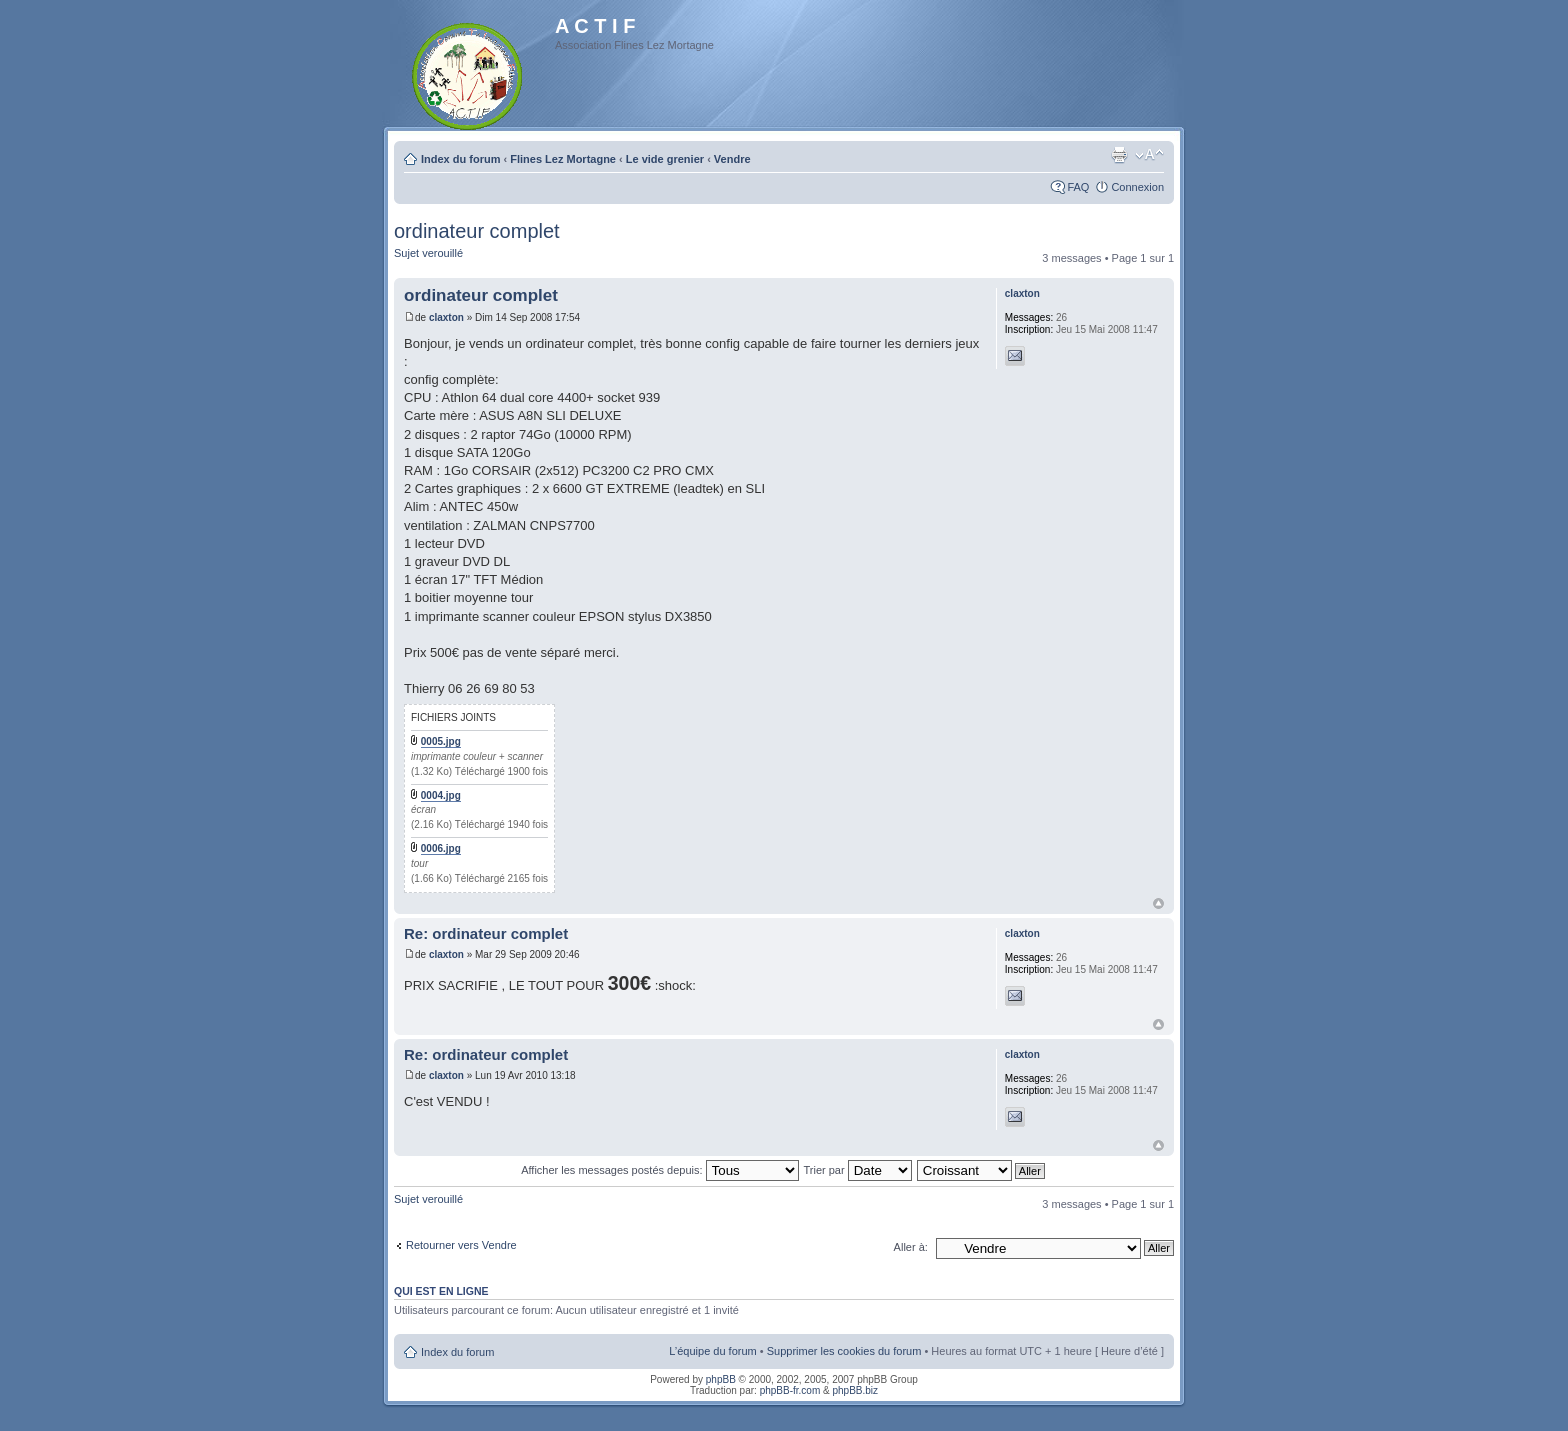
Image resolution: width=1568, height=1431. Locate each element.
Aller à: (911, 1247)
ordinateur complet (477, 231)
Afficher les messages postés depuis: (659, 1170)
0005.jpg (441, 741)
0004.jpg (441, 795)
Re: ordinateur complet (486, 933)
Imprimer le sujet (1119, 155)
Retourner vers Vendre (461, 1245)
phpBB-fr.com (790, 1390)
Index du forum (460, 159)
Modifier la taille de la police (1149, 155)
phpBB (721, 1379)
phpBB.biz (855, 1390)
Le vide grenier (665, 159)
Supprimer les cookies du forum (844, 1351)
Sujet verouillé (428, 253)
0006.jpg (441, 848)
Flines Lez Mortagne (563, 159)
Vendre (732, 159)
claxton (446, 317)
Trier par (857, 1170)
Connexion (1137, 187)
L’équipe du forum (712, 1351)
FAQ (1078, 187)
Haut (1158, 903)
